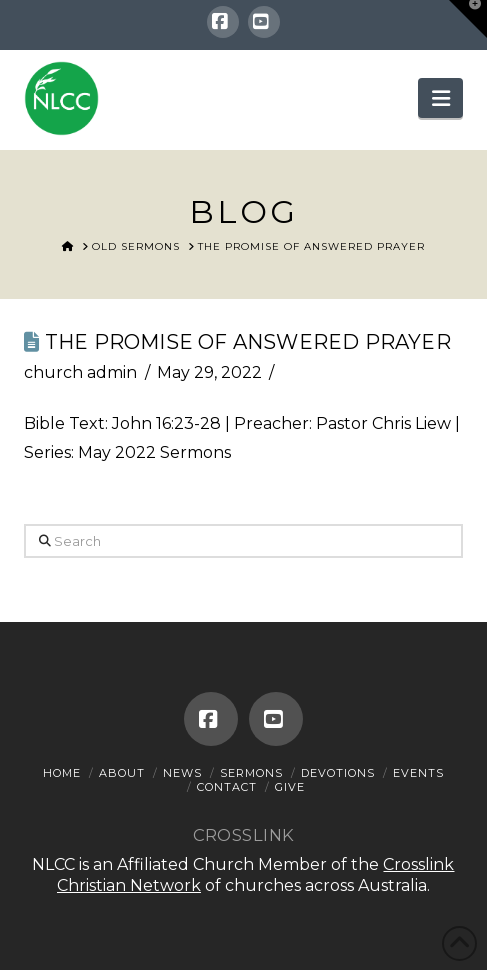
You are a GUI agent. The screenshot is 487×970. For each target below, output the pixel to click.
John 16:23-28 (166, 423)
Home (62, 773)
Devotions (338, 773)
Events (418, 773)
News (182, 773)
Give (290, 787)
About (122, 773)
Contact (227, 787)
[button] (440, 98)
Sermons (251, 773)
